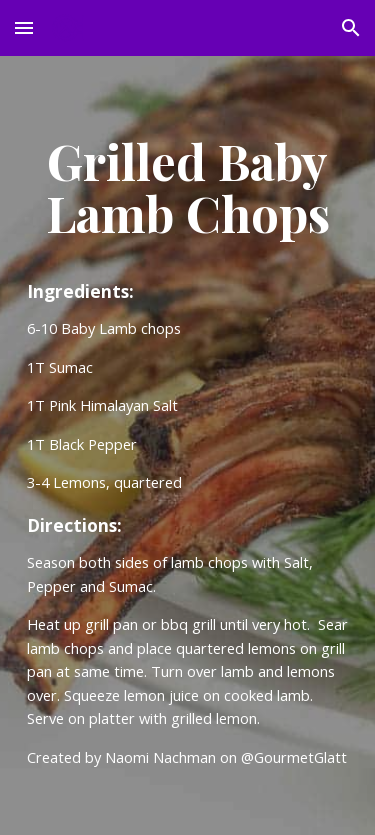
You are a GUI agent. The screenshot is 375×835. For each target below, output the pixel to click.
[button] (24, 27)
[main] (188, 187)
